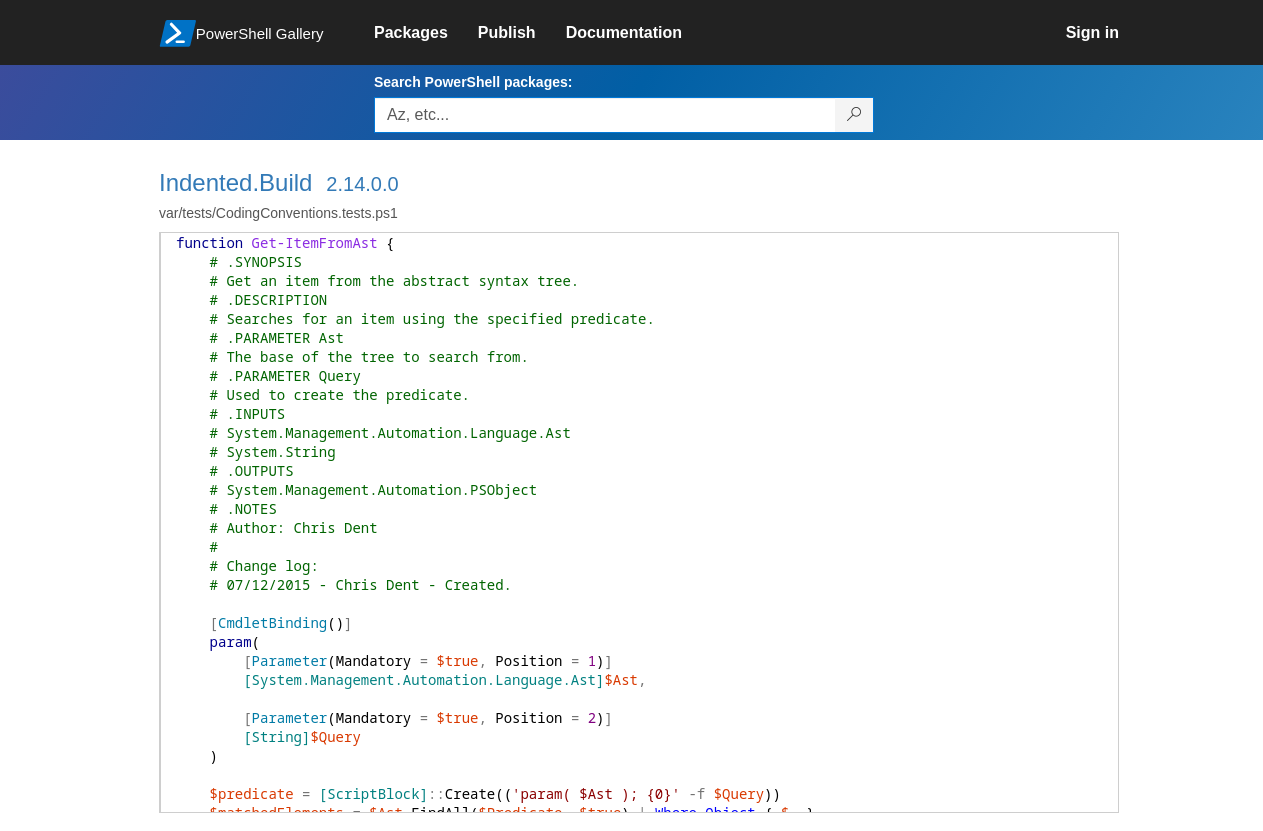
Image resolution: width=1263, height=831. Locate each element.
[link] (426, 33)
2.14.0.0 (362, 184)
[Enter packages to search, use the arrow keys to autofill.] (605, 115)
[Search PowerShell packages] (854, 115)
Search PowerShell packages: (473, 82)
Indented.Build (235, 182)
